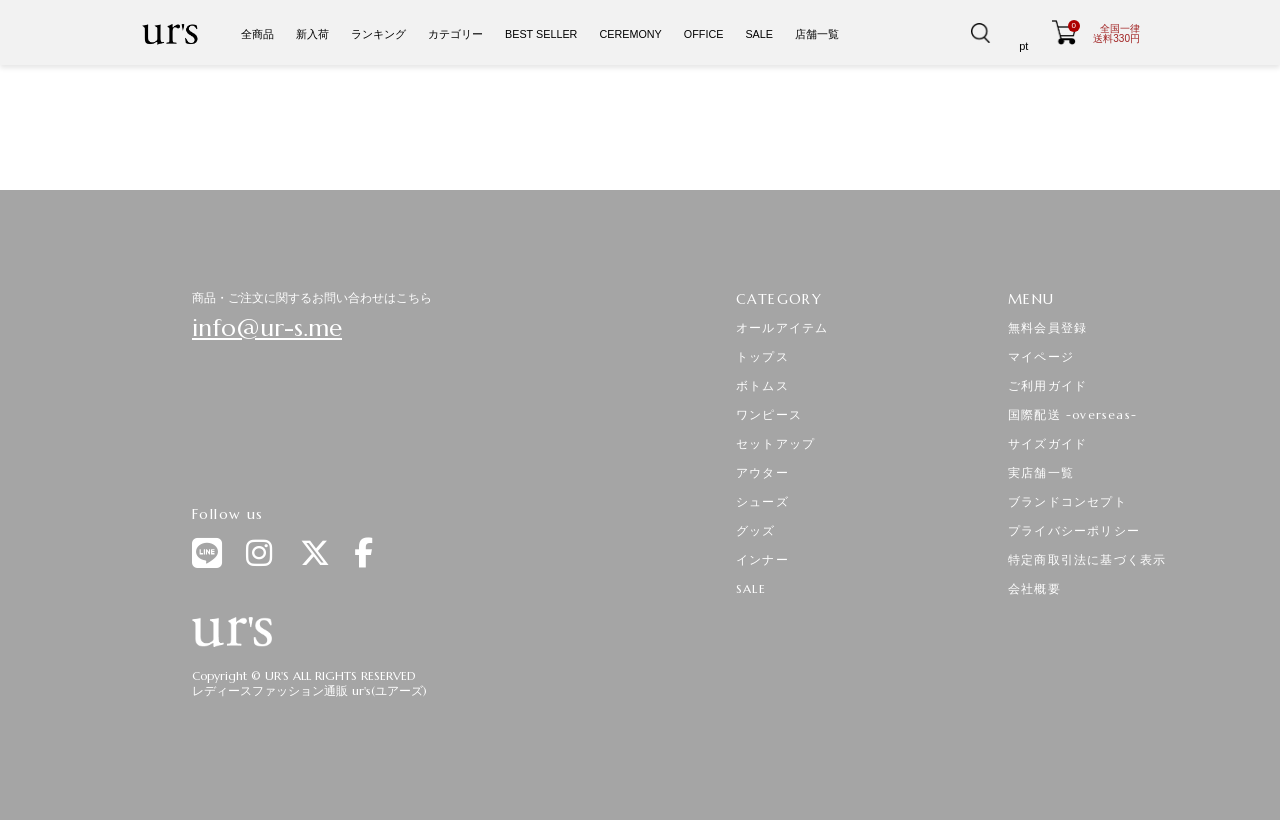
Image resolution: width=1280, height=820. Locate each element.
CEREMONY (630, 34)
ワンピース (769, 414)
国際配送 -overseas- (1072, 414)
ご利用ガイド (1047, 385)
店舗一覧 (817, 34)
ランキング (378, 34)
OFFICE (704, 34)
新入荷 (312, 34)
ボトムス (762, 385)
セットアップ (775, 443)
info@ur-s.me (267, 328)
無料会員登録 (1047, 327)
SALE (759, 34)
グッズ (756, 530)
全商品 (257, 34)
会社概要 (1034, 588)
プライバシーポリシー (1074, 530)
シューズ (762, 501)
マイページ (1041, 356)
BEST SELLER (541, 34)
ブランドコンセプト (1067, 501)
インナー (762, 559)
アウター (762, 472)
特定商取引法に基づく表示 (1087, 559)
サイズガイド (1047, 443)
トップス (762, 356)
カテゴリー (455, 34)
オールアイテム (782, 327)
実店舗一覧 (1041, 472)
